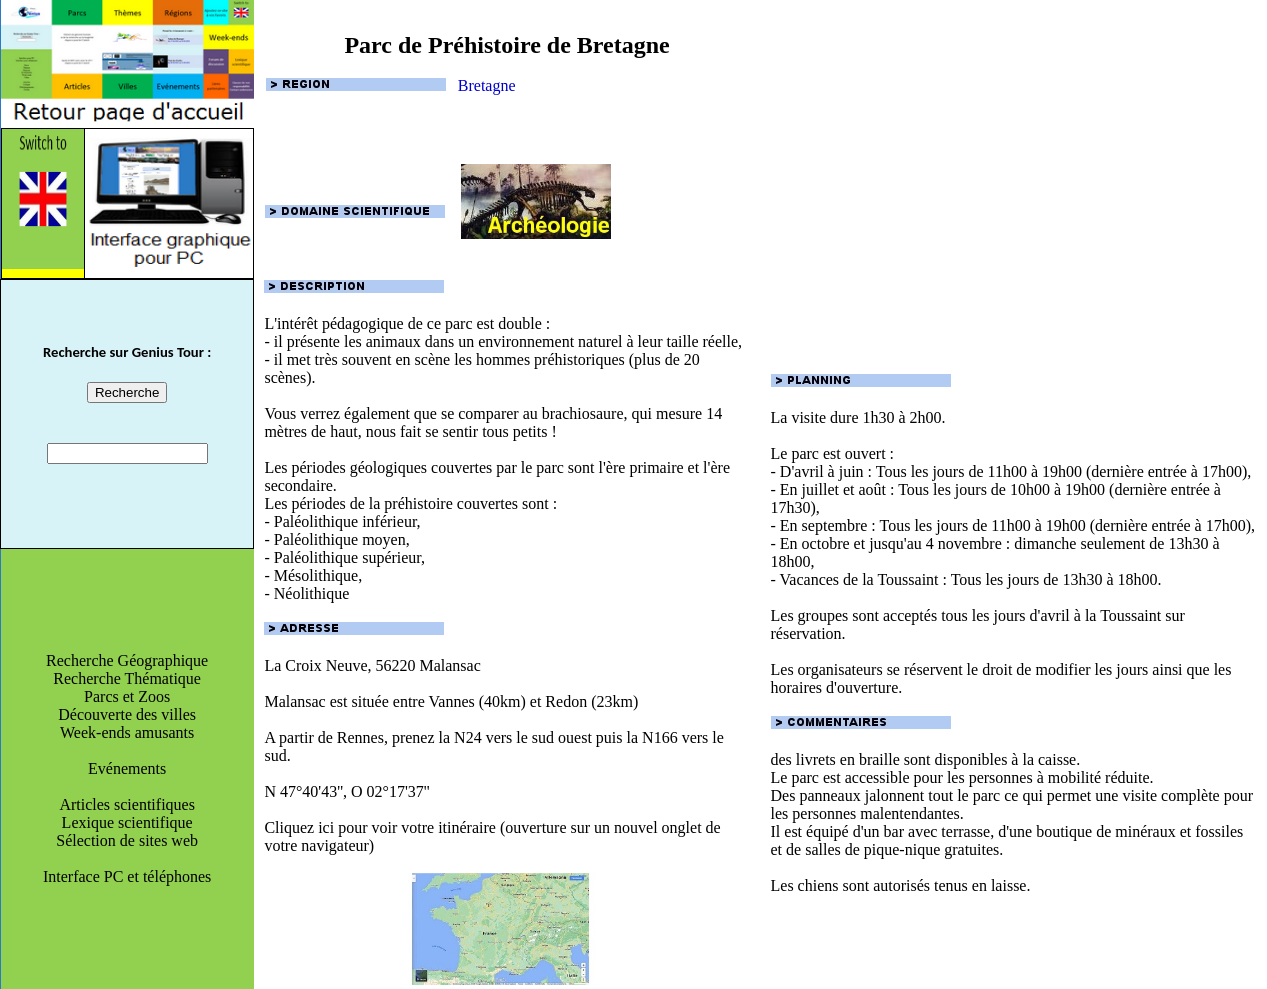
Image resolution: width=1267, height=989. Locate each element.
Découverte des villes (127, 714)
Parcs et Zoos (127, 696)
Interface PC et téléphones (127, 876)
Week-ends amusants (127, 732)
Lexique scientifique (127, 822)
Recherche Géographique (127, 660)
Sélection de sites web (127, 840)
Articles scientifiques (127, 804)
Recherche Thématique (127, 678)
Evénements (127, 768)
